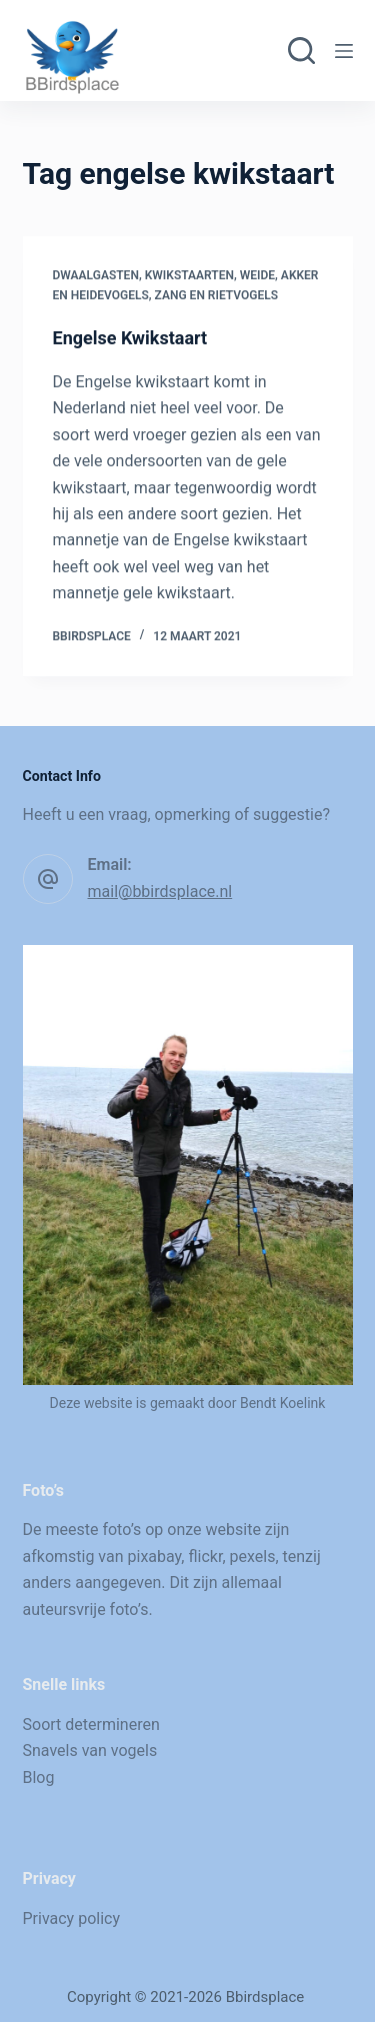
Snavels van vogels (90, 1750)
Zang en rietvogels (216, 296)
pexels (253, 1556)
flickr (205, 1556)
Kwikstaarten (189, 276)
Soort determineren (91, 1724)
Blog (39, 1777)
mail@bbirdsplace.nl (160, 891)
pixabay (155, 1556)
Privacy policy (72, 1918)
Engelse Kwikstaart (130, 338)
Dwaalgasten (96, 276)
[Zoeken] (301, 50)
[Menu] (344, 51)
